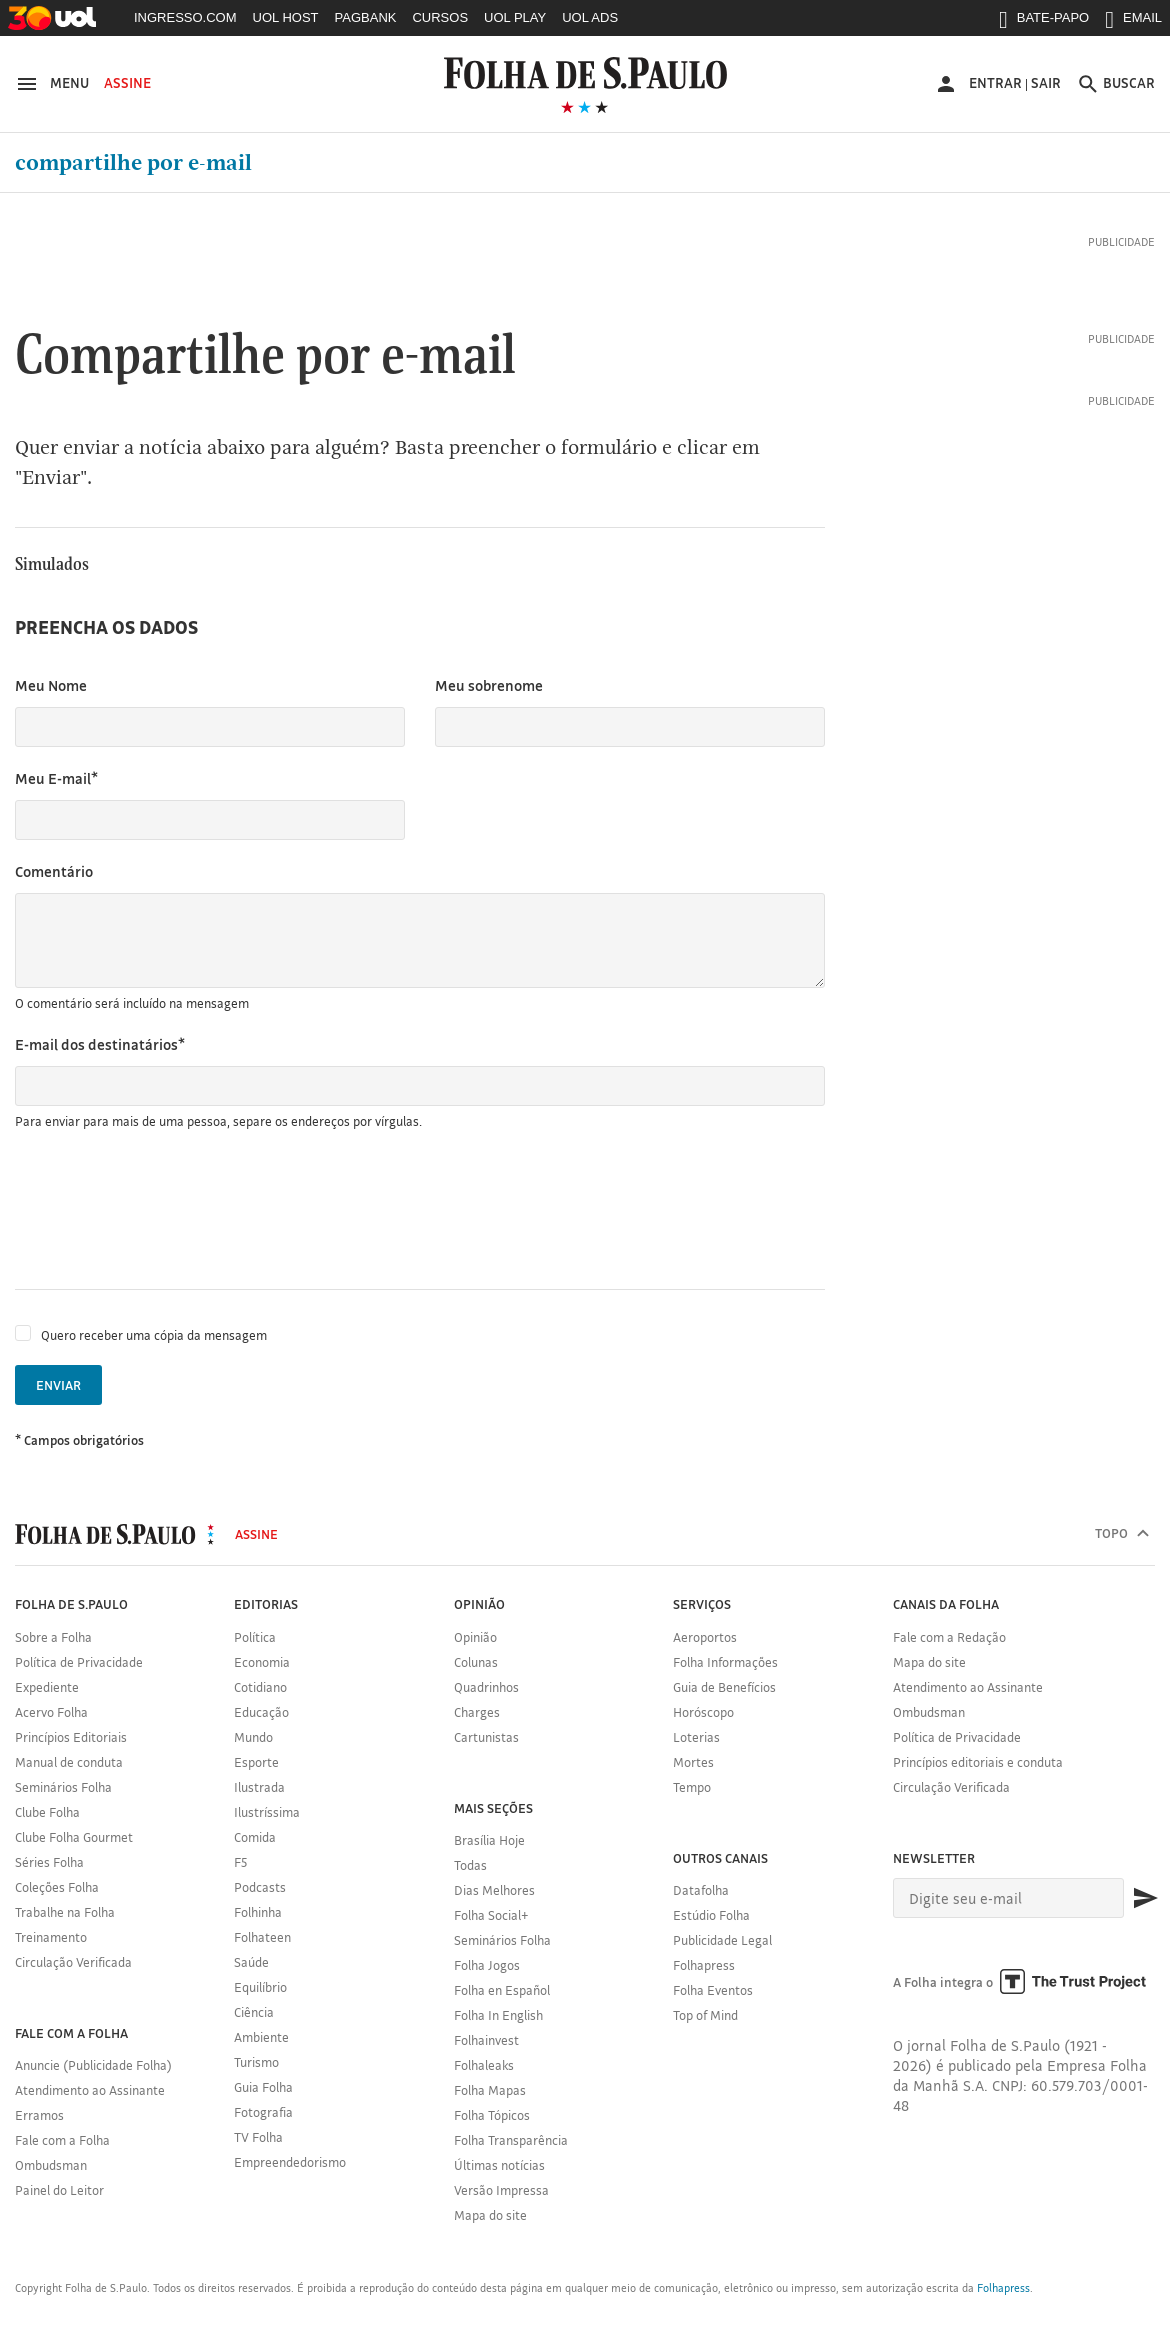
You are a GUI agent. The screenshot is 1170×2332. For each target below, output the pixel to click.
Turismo (256, 2062)
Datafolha (701, 1890)
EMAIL (1133, 22)
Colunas (476, 1662)
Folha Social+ (491, 1915)
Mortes (693, 1762)
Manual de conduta (69, 1762)
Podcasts (260, 1887)
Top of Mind (705, 2015)
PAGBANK (366, 17)
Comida (255, 1837)
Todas (470, 1865)
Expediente (47, 1687)
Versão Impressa (501, 2190)
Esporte (256, 1762)
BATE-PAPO (1044, 22)
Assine (127, 83)
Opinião (475, 1637)
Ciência (254, 2012)
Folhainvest (486, 2040)
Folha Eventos (713, 1990)
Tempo (692, 1787)
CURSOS (440, 17)
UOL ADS (590, 17)
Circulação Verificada (73, 1962)
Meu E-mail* (56, 778)
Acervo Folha (51, 1712)
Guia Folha (263, 2087)
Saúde (251, 1962)
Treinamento (51, 1937)
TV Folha (258, 2137)
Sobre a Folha (53, 1637)
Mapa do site (490, 2215)
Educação (261, 1712)
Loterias (696, 1737)
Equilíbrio (260, 1987)
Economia (262, 1662)
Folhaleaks (484, 2065)
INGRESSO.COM (185, 17)
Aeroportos (705, 1637)
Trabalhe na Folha (65, 1912)
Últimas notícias (499, 2165)
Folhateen (262, 1937)
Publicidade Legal (722, 1940)
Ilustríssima (267, 1812)
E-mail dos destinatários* (100, 1044)
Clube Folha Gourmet (74, 1837)
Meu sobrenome (489, 685)
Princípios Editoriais (71, 1737)
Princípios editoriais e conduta (978, 1762)
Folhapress (704, 1965)
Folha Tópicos (492, 2115)
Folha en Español (502, 1990)
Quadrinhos (486, 1687)
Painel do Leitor (59, 2190)
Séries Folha (49, 1862)
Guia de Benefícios (724, 1687)
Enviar (58, 1385)
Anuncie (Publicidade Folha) (93, 2065)
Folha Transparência (511, 2140)
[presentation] (167, 1210)
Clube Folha (47, 1812)
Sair (1046, 83)
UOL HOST (286, 17)
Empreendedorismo (290, 2162)
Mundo (253, 1737)
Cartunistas (486, 1737)
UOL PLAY (515, 17)
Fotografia (263, 2112)
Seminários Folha (63, 1787)
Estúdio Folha (711, 1915)
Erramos (39, 2115)
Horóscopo (703, 1712)
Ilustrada (259, 1787)
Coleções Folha (57, 1887)
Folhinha (258, 1912)
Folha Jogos (487, 1965)
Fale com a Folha (62, 2140)
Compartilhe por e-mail (133, 163)
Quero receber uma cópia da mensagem (154, 1335)
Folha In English (498, 2015)
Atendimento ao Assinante (90, 2090)
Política (255, 1637)
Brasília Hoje (489, 1840)
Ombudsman (51, 2165)
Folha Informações (725, 1662)
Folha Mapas (490, 2090)
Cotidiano (260, 1687)
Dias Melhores (494, 1890)
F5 (240, 1862)
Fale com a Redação (949, 1637)
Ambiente (261, 2037)
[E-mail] (1009, 1898)
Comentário (54, 871)
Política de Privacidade (79, 1662)
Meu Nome (51, 685)
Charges (477, 1712)
